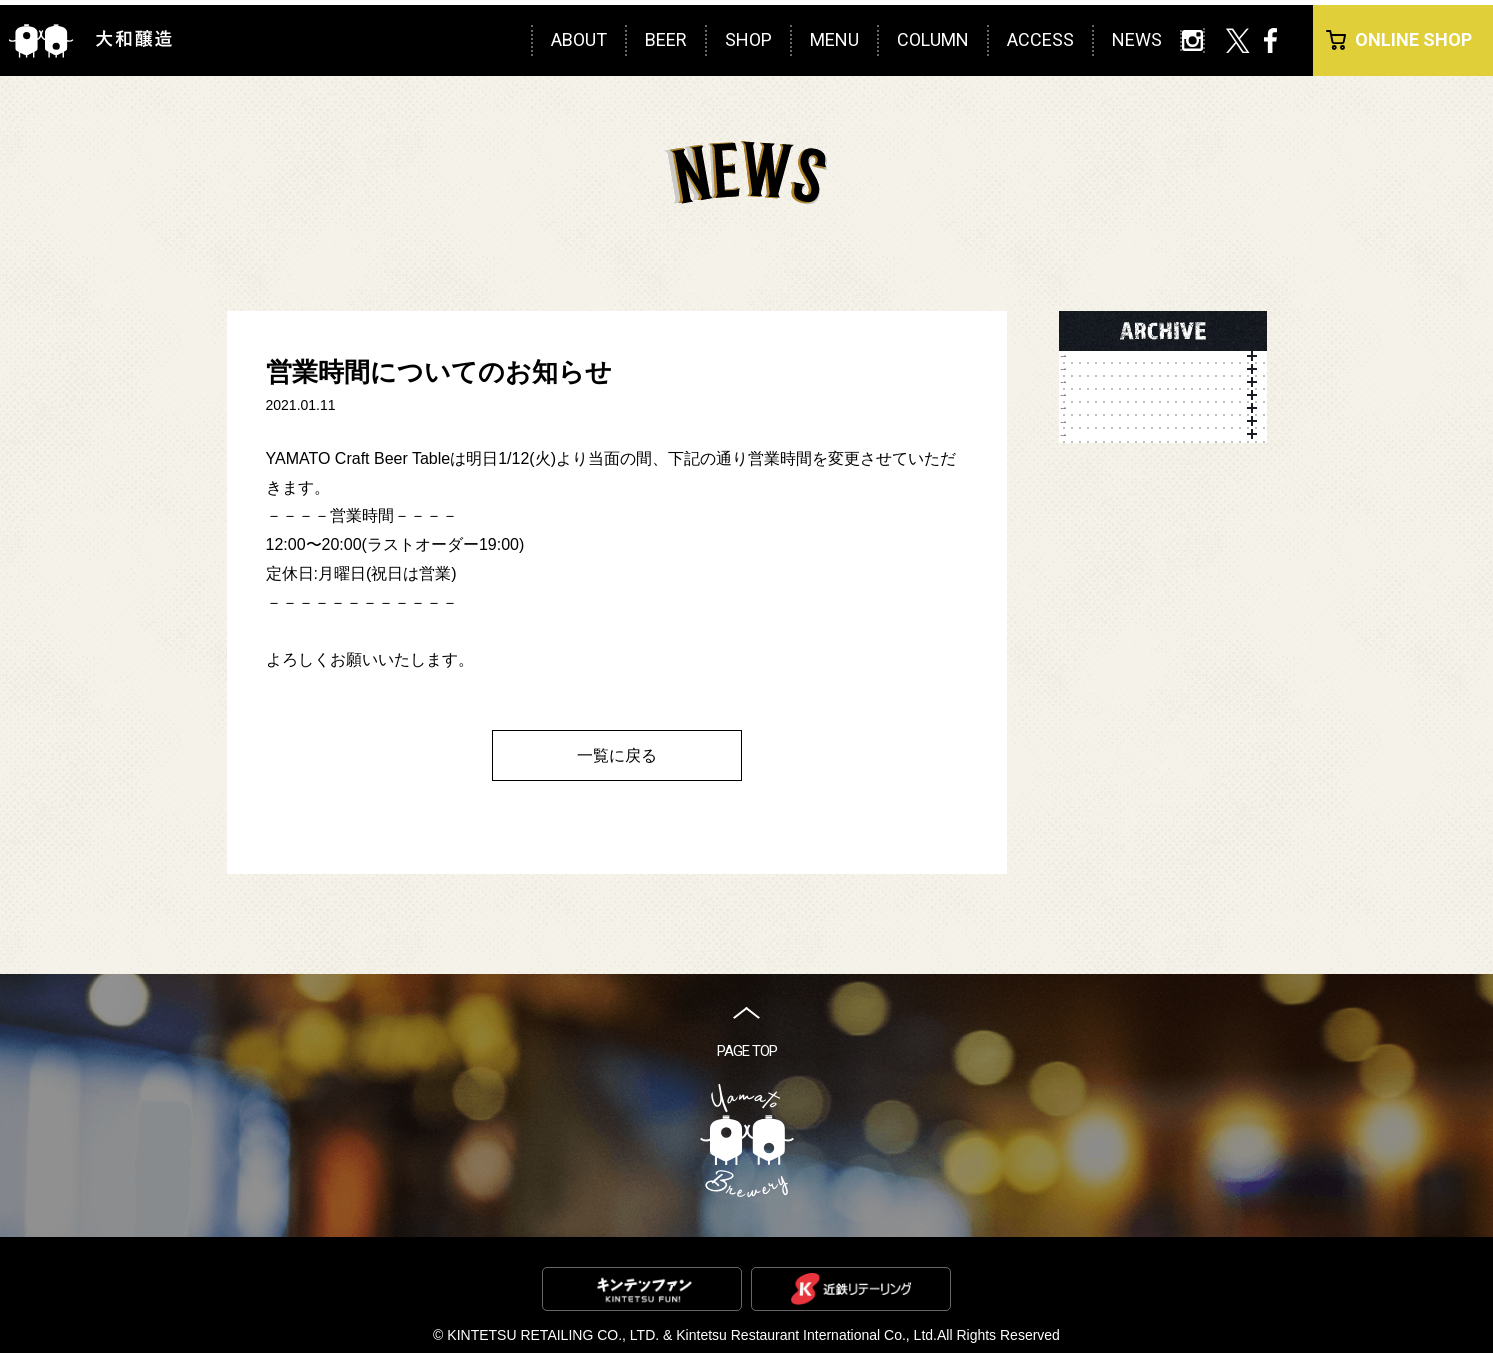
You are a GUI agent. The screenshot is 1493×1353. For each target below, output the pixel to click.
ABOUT (579, 39)
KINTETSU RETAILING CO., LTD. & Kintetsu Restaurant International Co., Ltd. (692, 1335)
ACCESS (1040, 39)
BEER (666, 39)
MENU (834, 39)
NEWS (1137, 39)
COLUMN (933, 39)
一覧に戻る (617, 755)
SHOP (748, 39)
